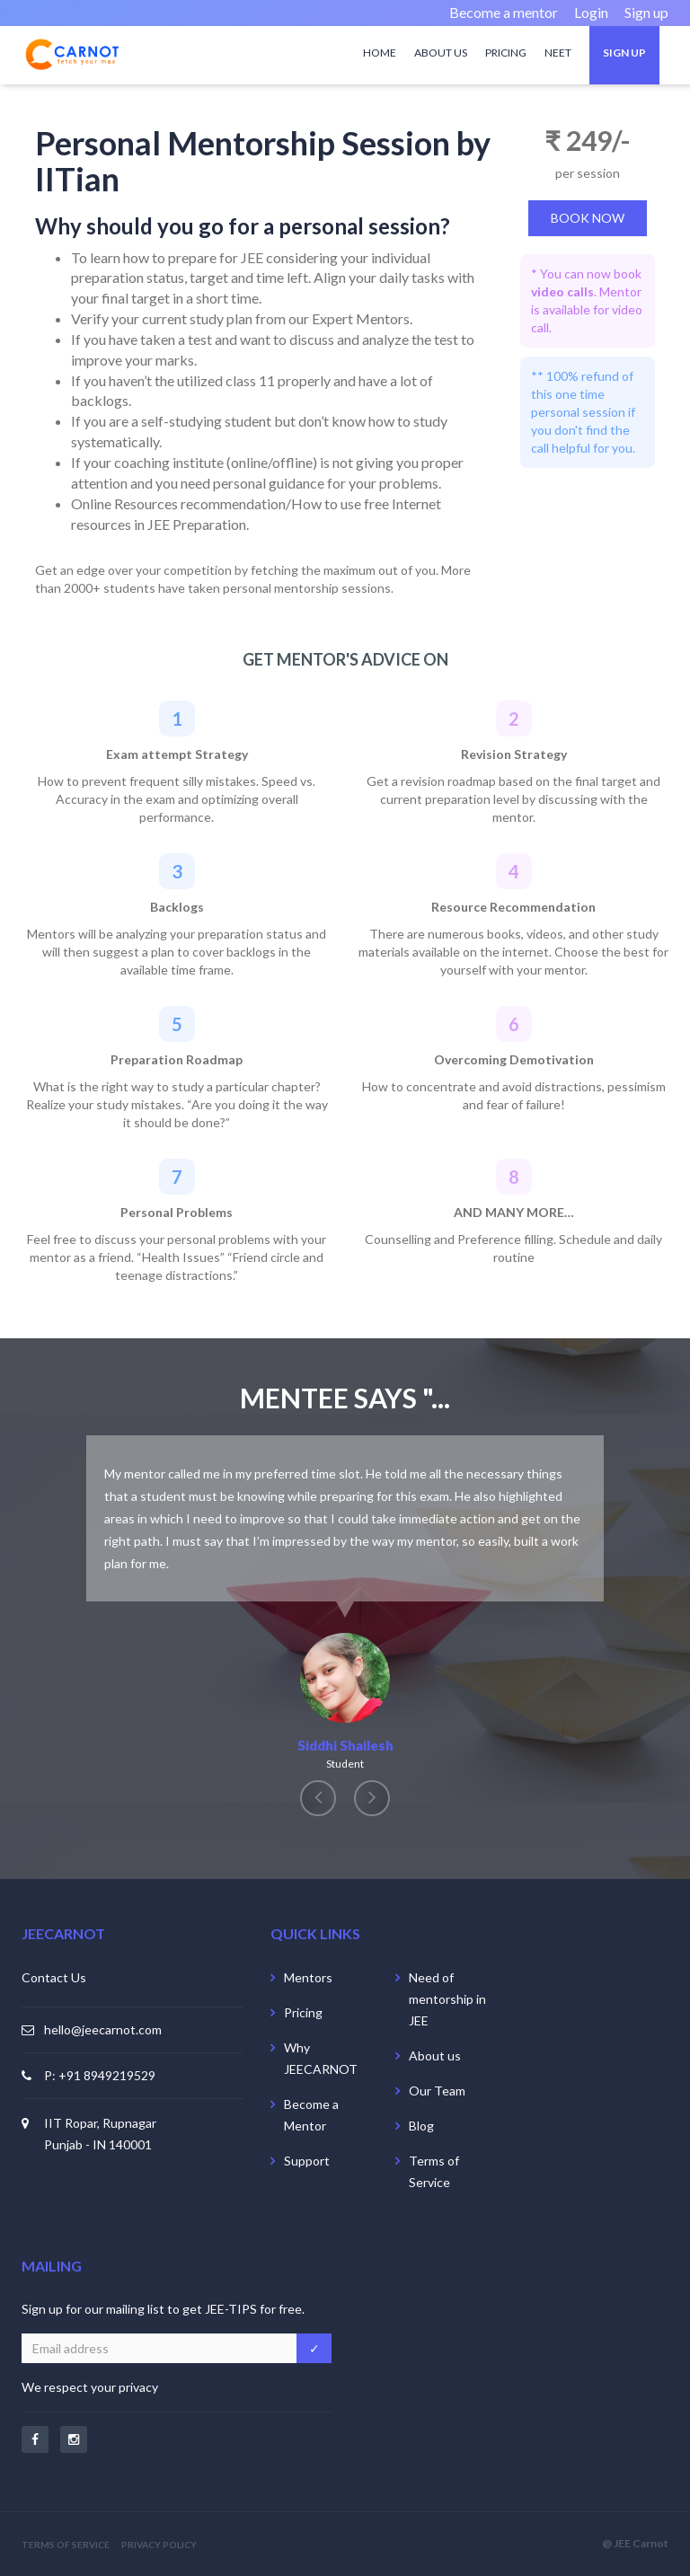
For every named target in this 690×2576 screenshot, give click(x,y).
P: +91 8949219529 (99, 2075)
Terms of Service (434, 2171)
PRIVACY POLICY (159, 2544)
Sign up (646, 12)
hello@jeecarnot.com (103, 2029)
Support (307, 2160)
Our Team (437, 2090)
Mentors (308, 1977)
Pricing (505, 52)
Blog (421, 2125)
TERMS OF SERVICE (66, 2544)
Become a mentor (503, 12)
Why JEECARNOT (321, 2058)
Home (379, 52)
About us (440, 52)
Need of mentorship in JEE (447, 1999)
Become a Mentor (311, 2114)
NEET (557, 52)
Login (591, 12)
